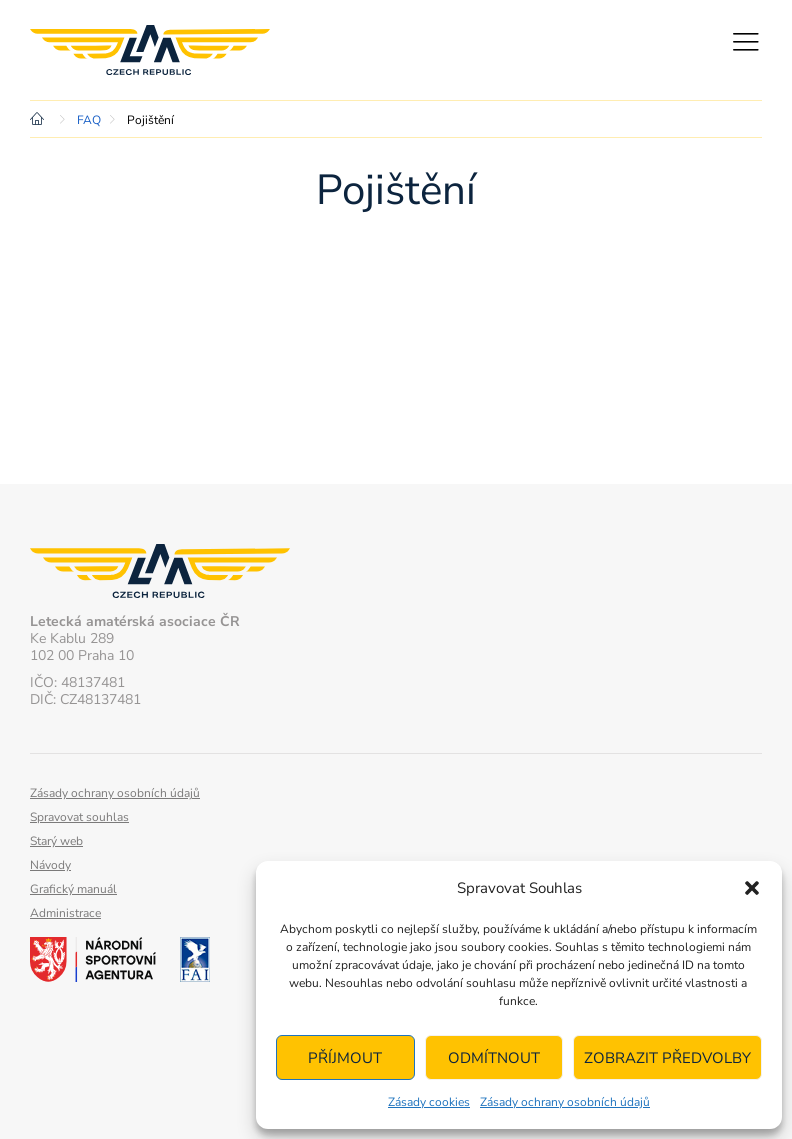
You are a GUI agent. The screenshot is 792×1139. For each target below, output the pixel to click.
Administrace (65, 913)
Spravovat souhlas (79, 817)
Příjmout (345, 1058)
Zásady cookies (429, 1102)
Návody (50, 865)
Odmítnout (494, 1058)
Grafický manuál (73, 889)
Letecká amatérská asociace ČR (150, 50)
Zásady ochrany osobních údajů (565, 1102)
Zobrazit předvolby (667, 1058)
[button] (752, 888)
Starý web (56, 841)
